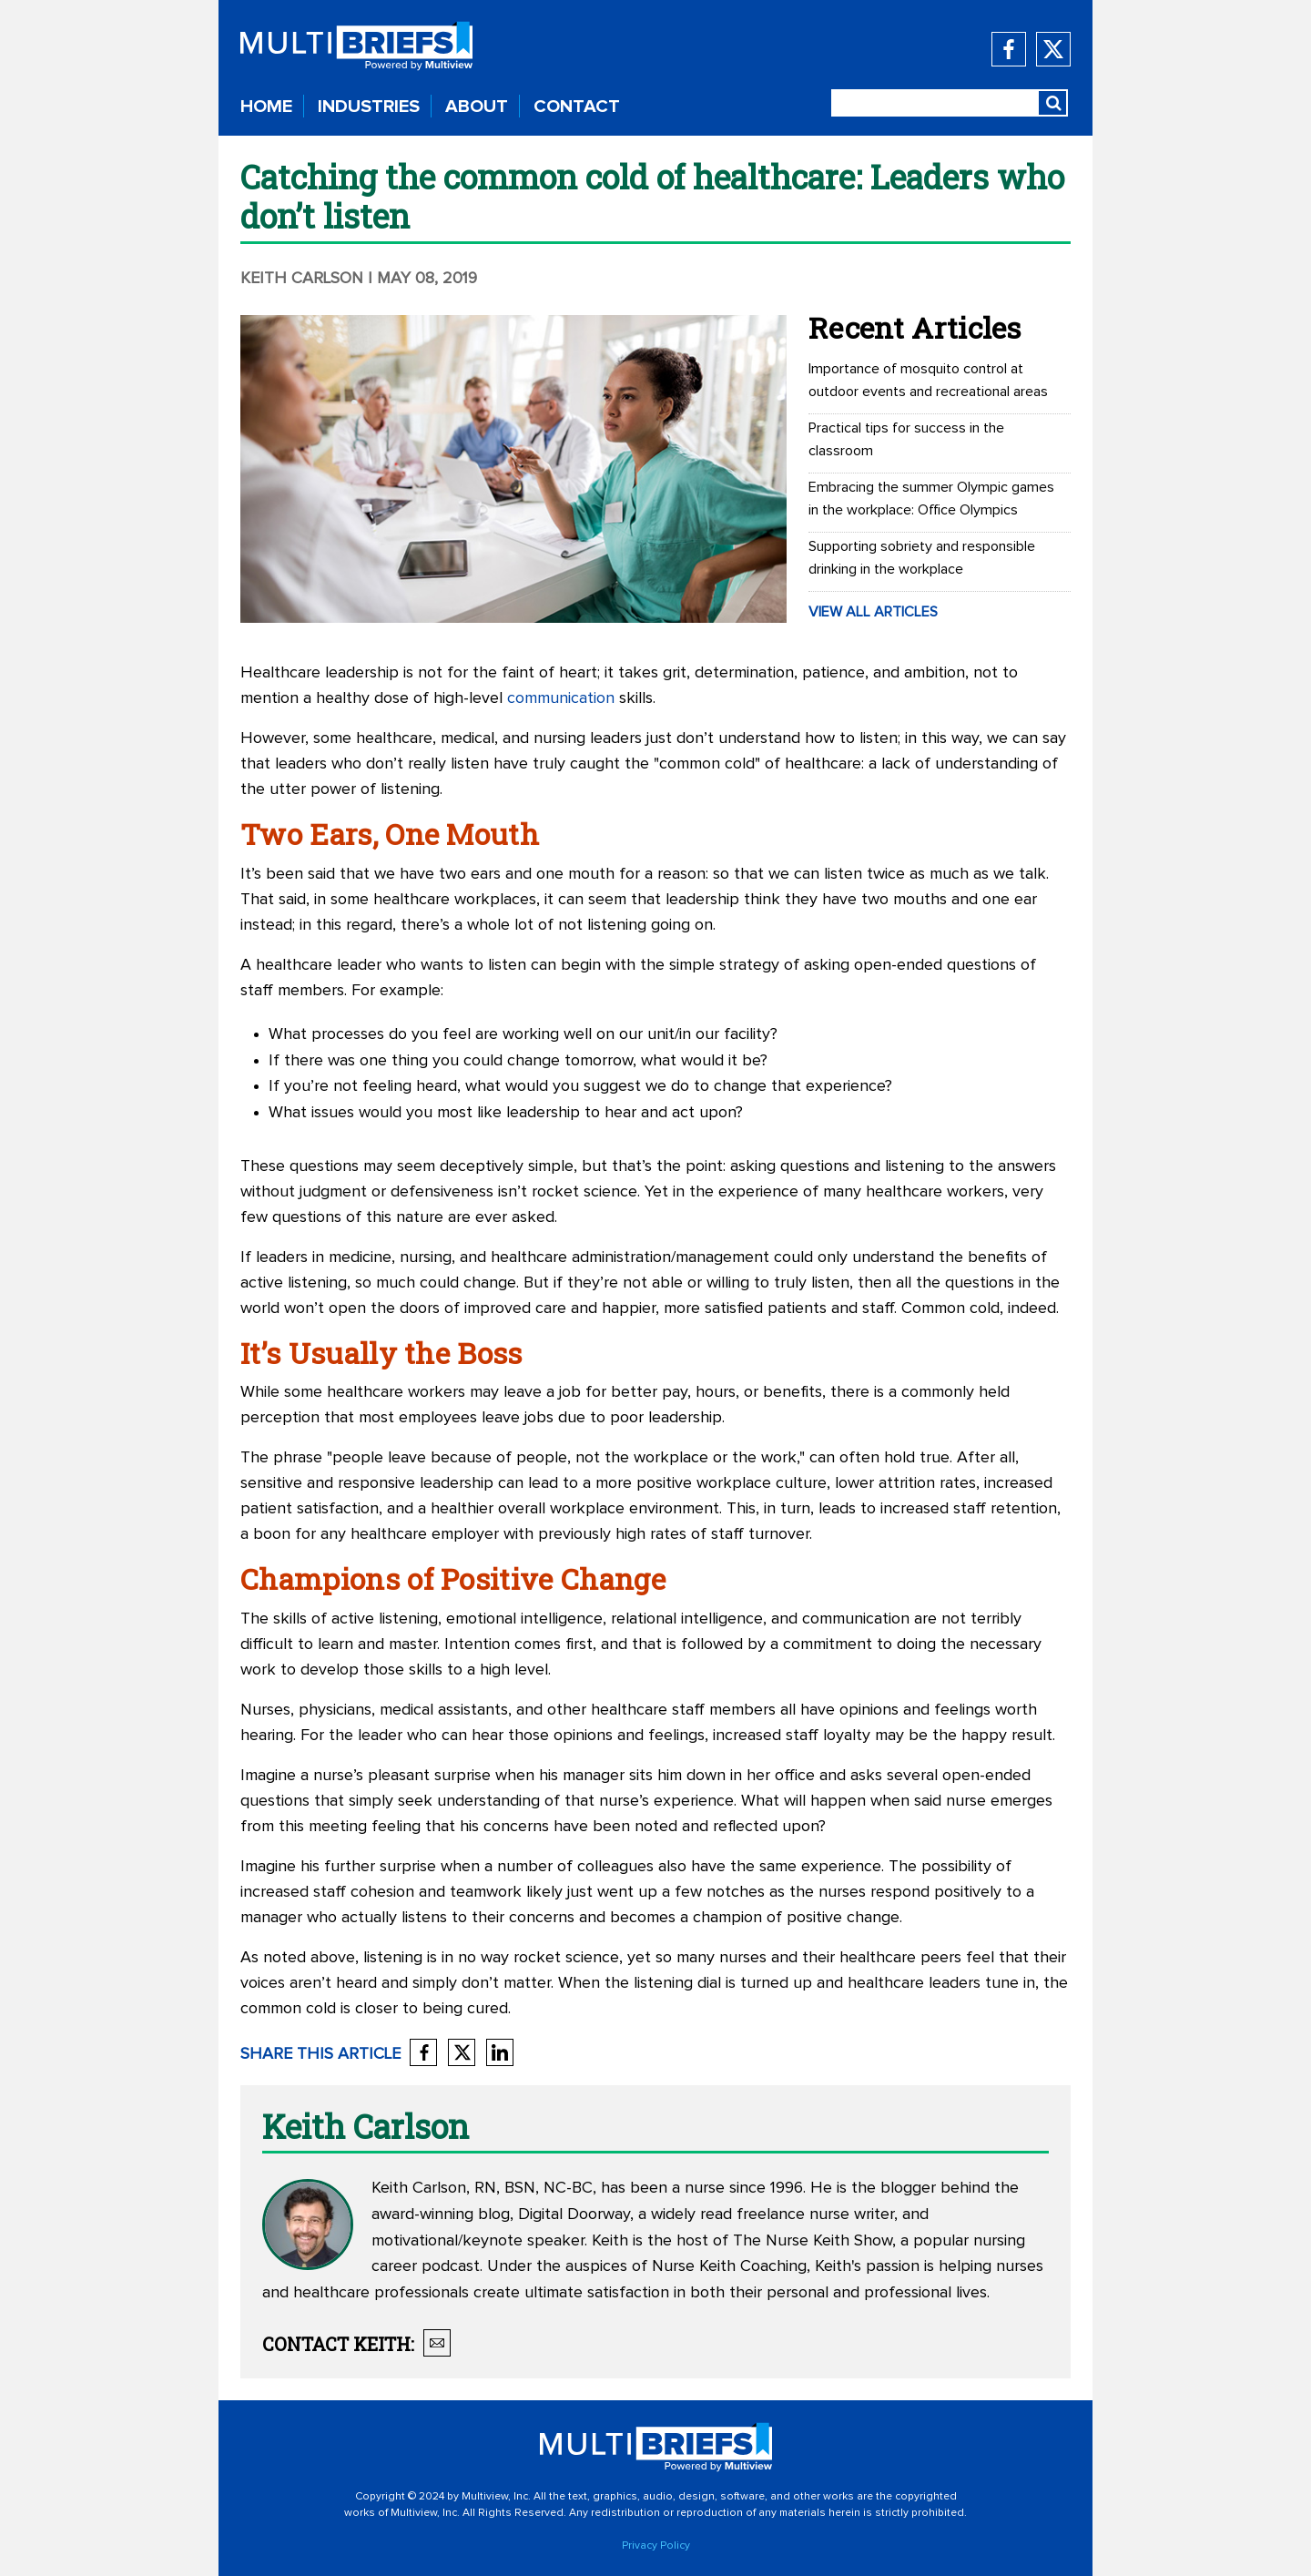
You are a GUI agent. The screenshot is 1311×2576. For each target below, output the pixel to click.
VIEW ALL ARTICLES (873, 612)
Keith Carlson (304, 278)
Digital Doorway (574, 2214)
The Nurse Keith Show (812, 2241)
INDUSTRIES (369, 106)
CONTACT (577, 106)
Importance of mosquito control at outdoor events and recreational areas (928, 380)
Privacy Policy (656, 2545)
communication (561, 698)
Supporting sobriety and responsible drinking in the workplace (921, 557)
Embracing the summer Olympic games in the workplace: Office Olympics (931, 498)
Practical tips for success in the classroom (906, 439)
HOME (266, 106)
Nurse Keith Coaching (729, 2266)
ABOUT (476, 106)
